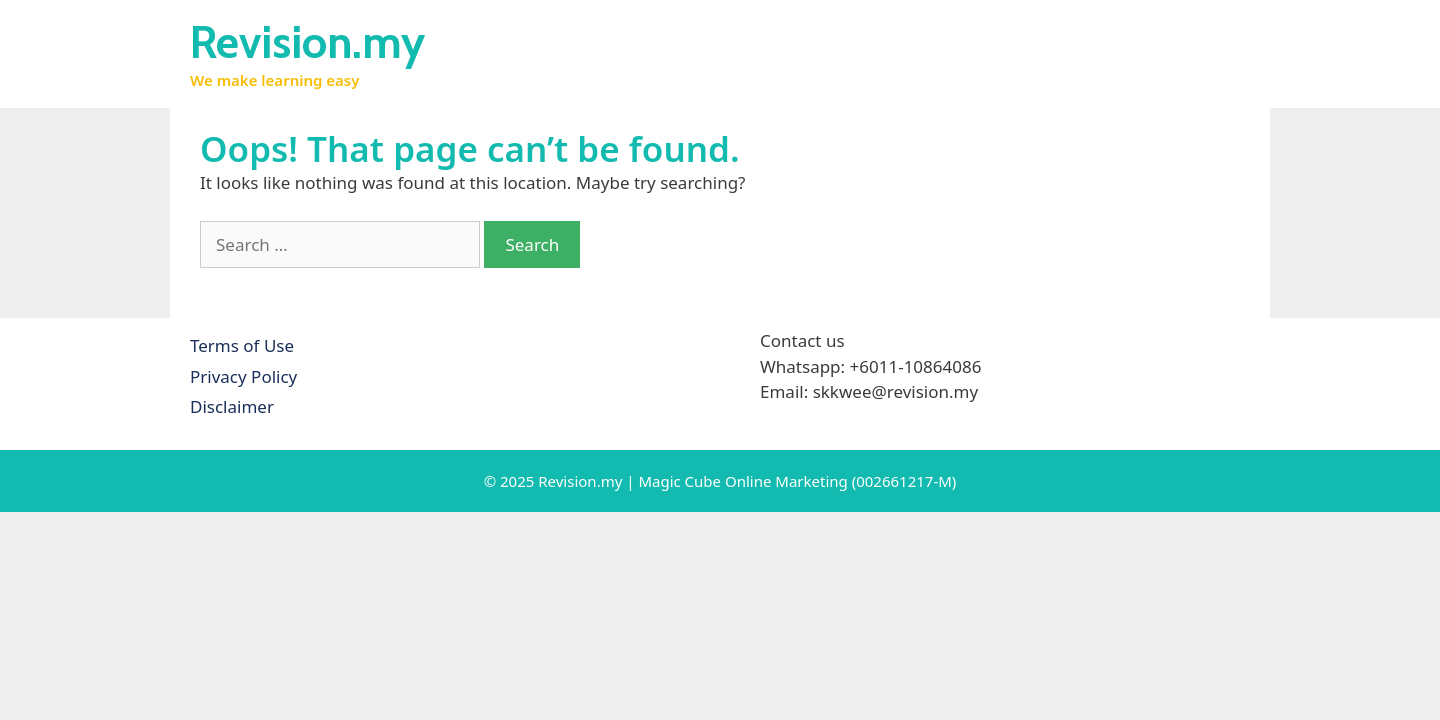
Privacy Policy (243, 376)
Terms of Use (242, 345)
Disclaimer (232, 406)
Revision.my (307, 42)
